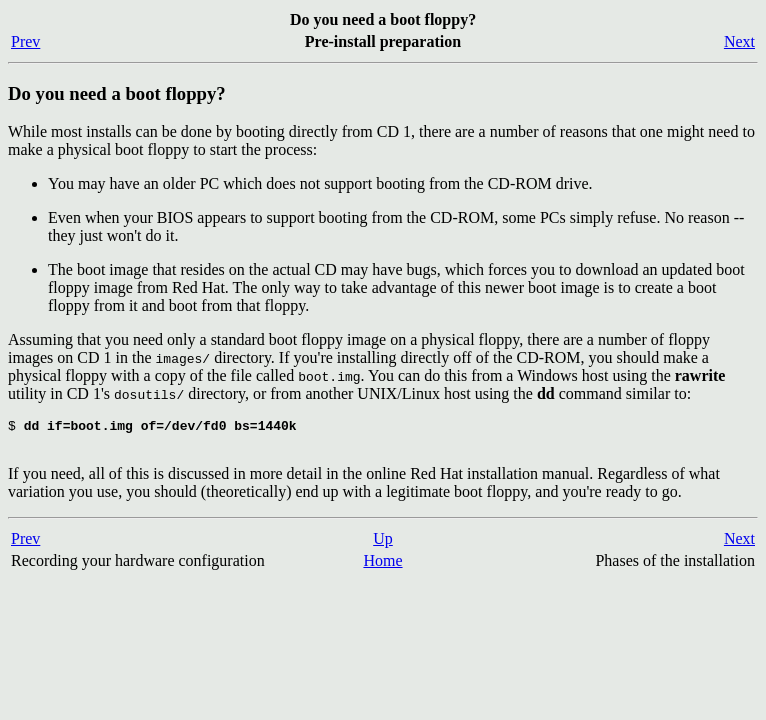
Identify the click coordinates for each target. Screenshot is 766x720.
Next (739, 41)
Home (382, 566)
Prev (25, 41)
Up (383, 544)
